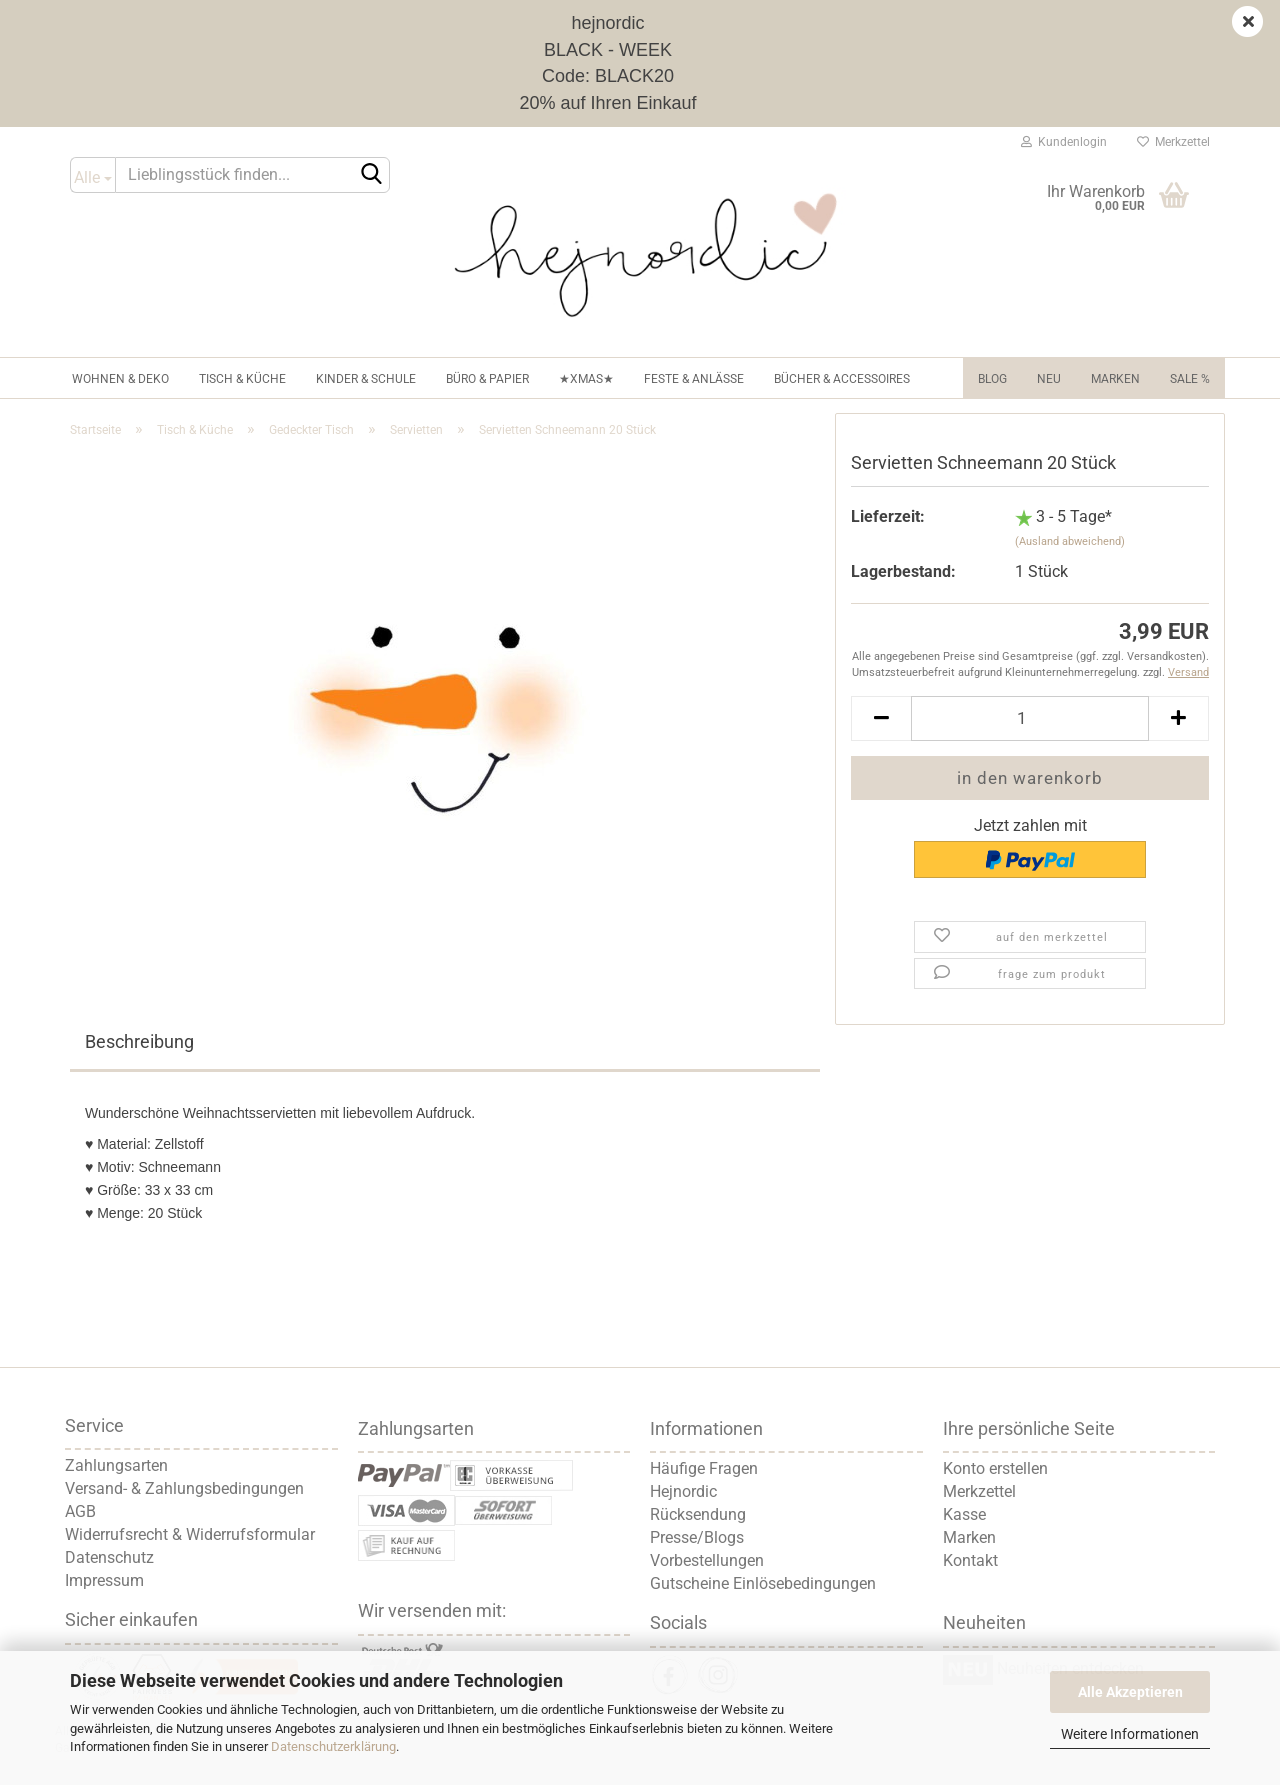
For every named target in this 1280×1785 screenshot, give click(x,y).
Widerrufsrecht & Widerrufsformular (190, 1534)
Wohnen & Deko (120, 379)
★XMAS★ (586, 379)
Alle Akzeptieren (1130, 1692)
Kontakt (970, 1560)
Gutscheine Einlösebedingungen (763, 1583)
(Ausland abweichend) (1070, 541)
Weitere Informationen (1130, 1734)
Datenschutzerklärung (333, 1746)
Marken (1115, 379)
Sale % (1190, 379)
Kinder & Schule (366, 379)
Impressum (104, 1580)
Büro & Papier (487, 379)
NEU (1049, 379)
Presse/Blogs (697, 1537)
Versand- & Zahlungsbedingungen (184, 1488)
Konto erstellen (995, 1468)
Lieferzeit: (888, 516)
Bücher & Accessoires (842, 379)
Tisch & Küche (242, 379)
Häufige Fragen (704, 1468)
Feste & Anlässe (694, 379)
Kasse (964, 1514)
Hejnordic (683, 1491)
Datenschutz (109, 1557)
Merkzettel (1173, 142)
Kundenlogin (1064, 142)
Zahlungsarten (116, 1465)
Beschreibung (139, 1041)
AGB (80, 1511)
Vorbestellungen (707, 1560)
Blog (992, 379)
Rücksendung (698, 1514)
